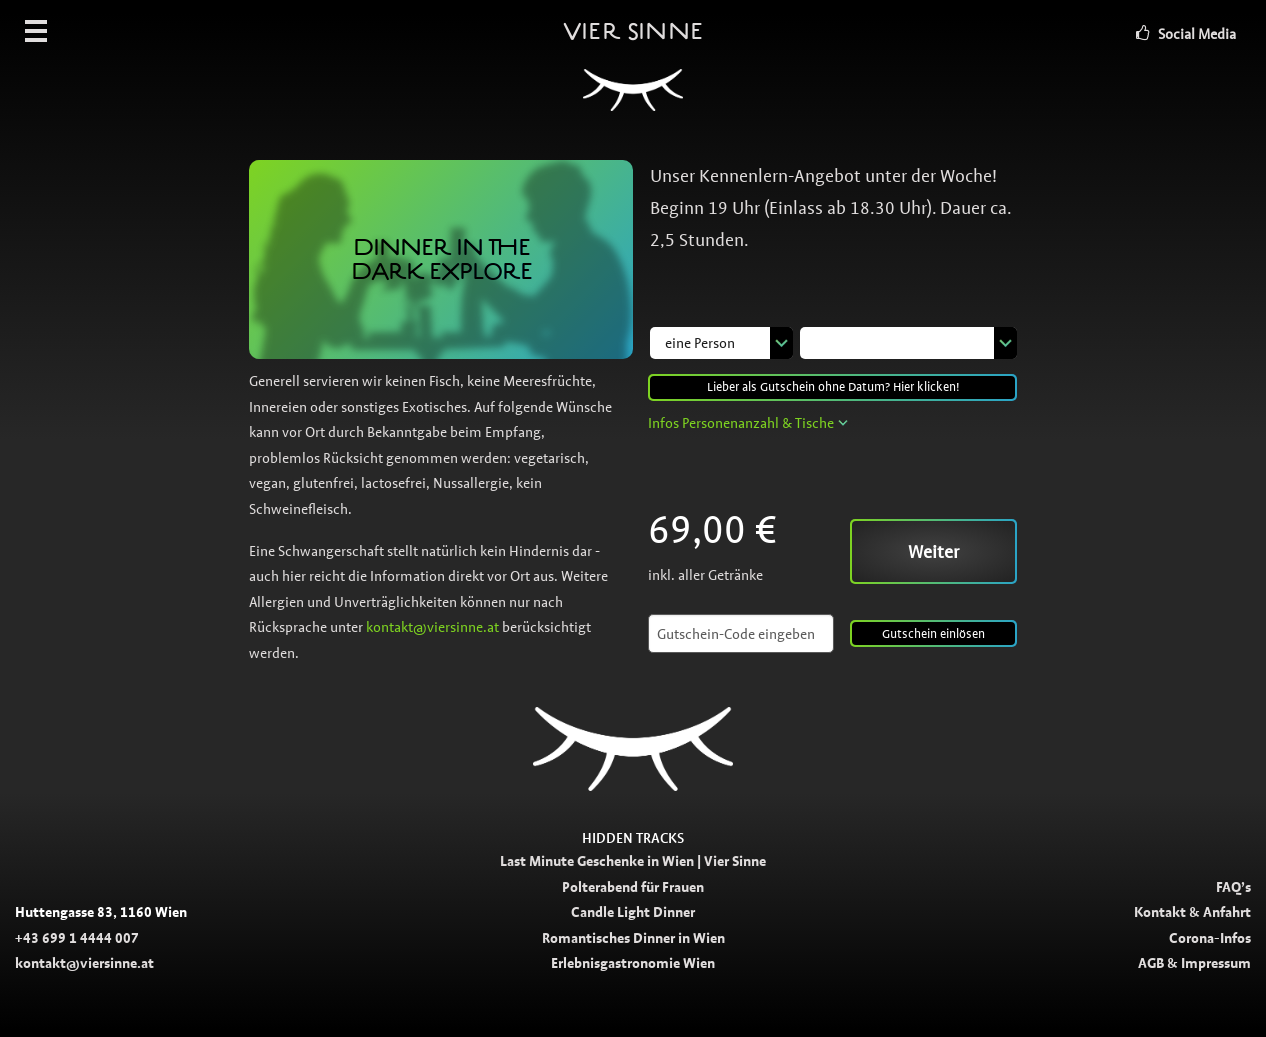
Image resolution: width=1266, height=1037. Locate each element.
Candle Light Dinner (633, 912)
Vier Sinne (633, 75)
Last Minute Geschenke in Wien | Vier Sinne (633, 861)
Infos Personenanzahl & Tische (741, 423)
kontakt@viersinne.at (432, 627)
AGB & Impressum (1194, 963)
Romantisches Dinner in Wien (633, 938)
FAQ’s (1233, 887)
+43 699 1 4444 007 (77, 938)
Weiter (933, 552)
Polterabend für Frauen (633, 887)
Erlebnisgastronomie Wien (633, 963)
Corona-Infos (1210, 938)
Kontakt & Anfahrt (1192, 912)
